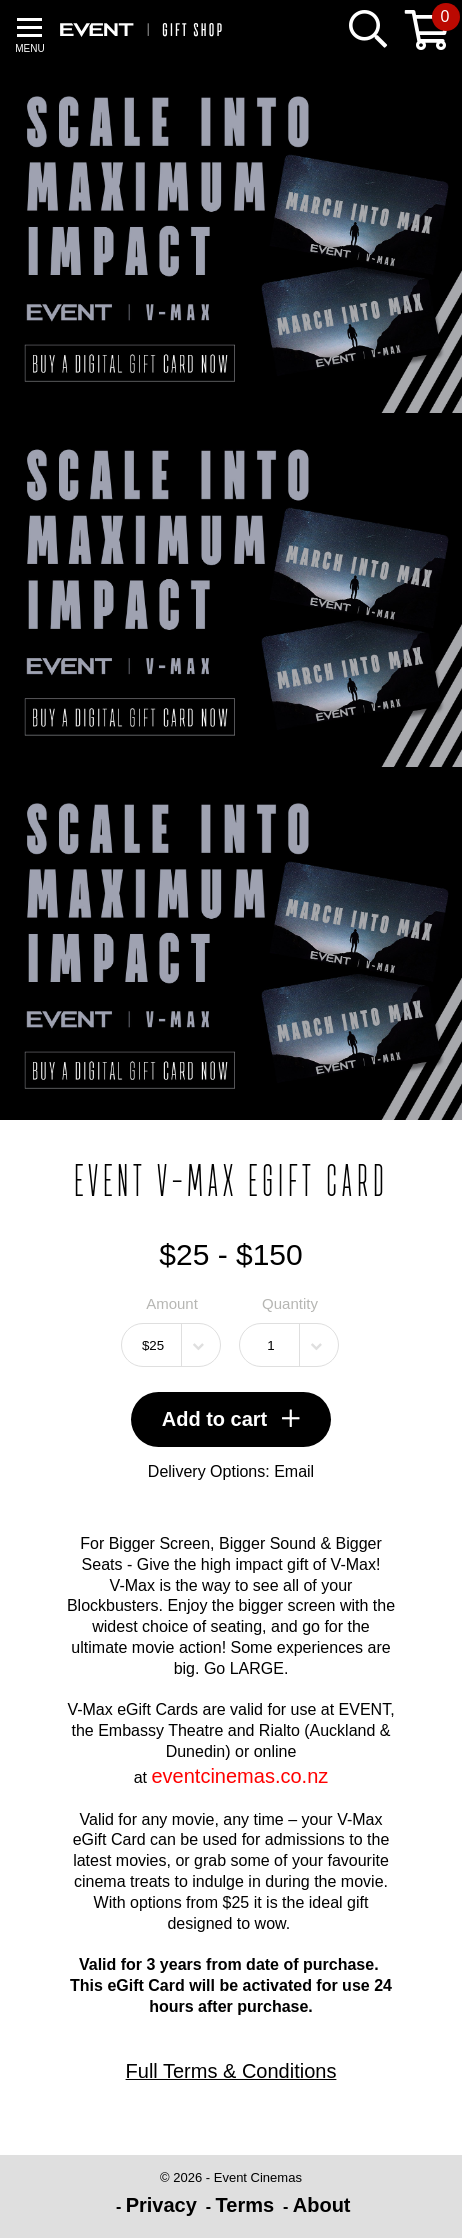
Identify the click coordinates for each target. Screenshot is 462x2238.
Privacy (161, 2205)
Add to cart (231, 1419)
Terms (245, 2205)
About (322, 2205)
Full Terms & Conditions (231, 2071)
